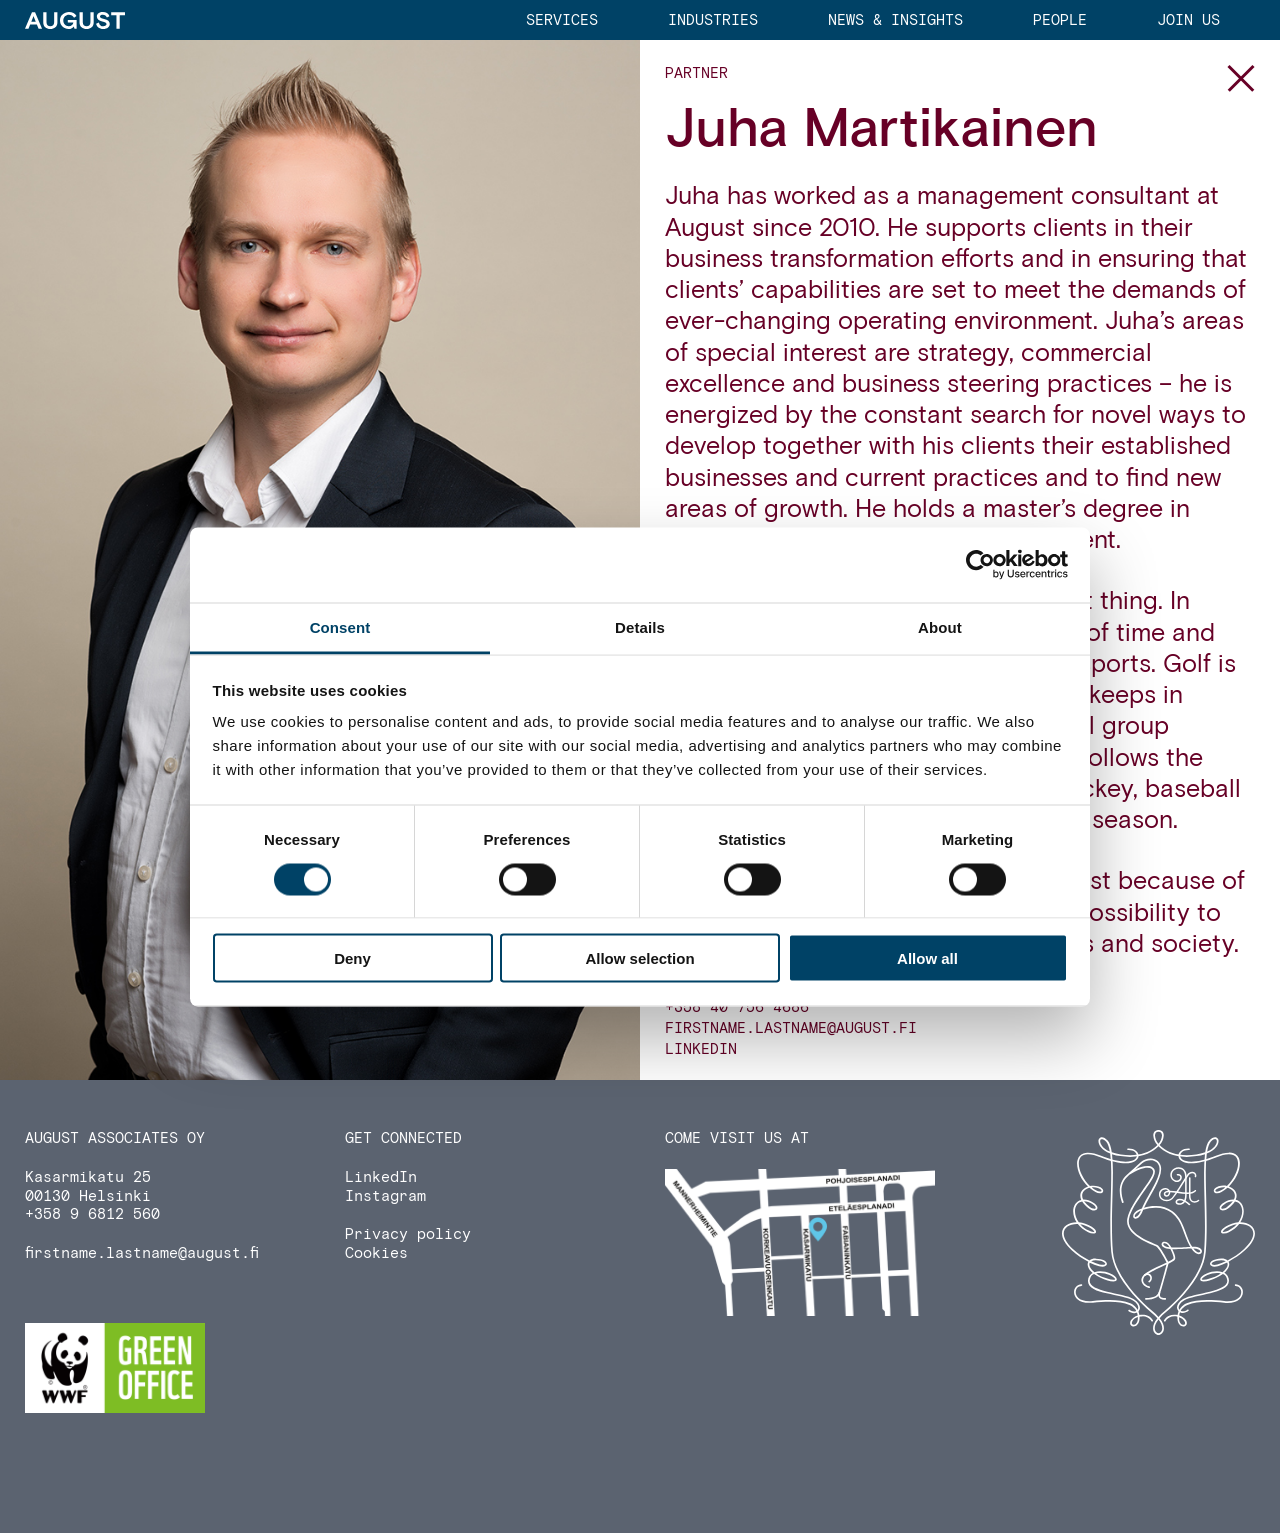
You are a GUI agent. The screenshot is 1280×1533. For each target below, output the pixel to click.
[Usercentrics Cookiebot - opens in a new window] (980, 565)
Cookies (376, 1253)
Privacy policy (408, 1234)
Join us (1188, 20)
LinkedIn (701, 1049)
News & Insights (895, 20)
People (1060, 20)
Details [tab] (640, 626)
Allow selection (639, 958)
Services (562, 20)
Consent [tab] (340, 626)
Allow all (927, 958)
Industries (713, 20)
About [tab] (940, 626)
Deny (352, 958)
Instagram (385, 1196)
